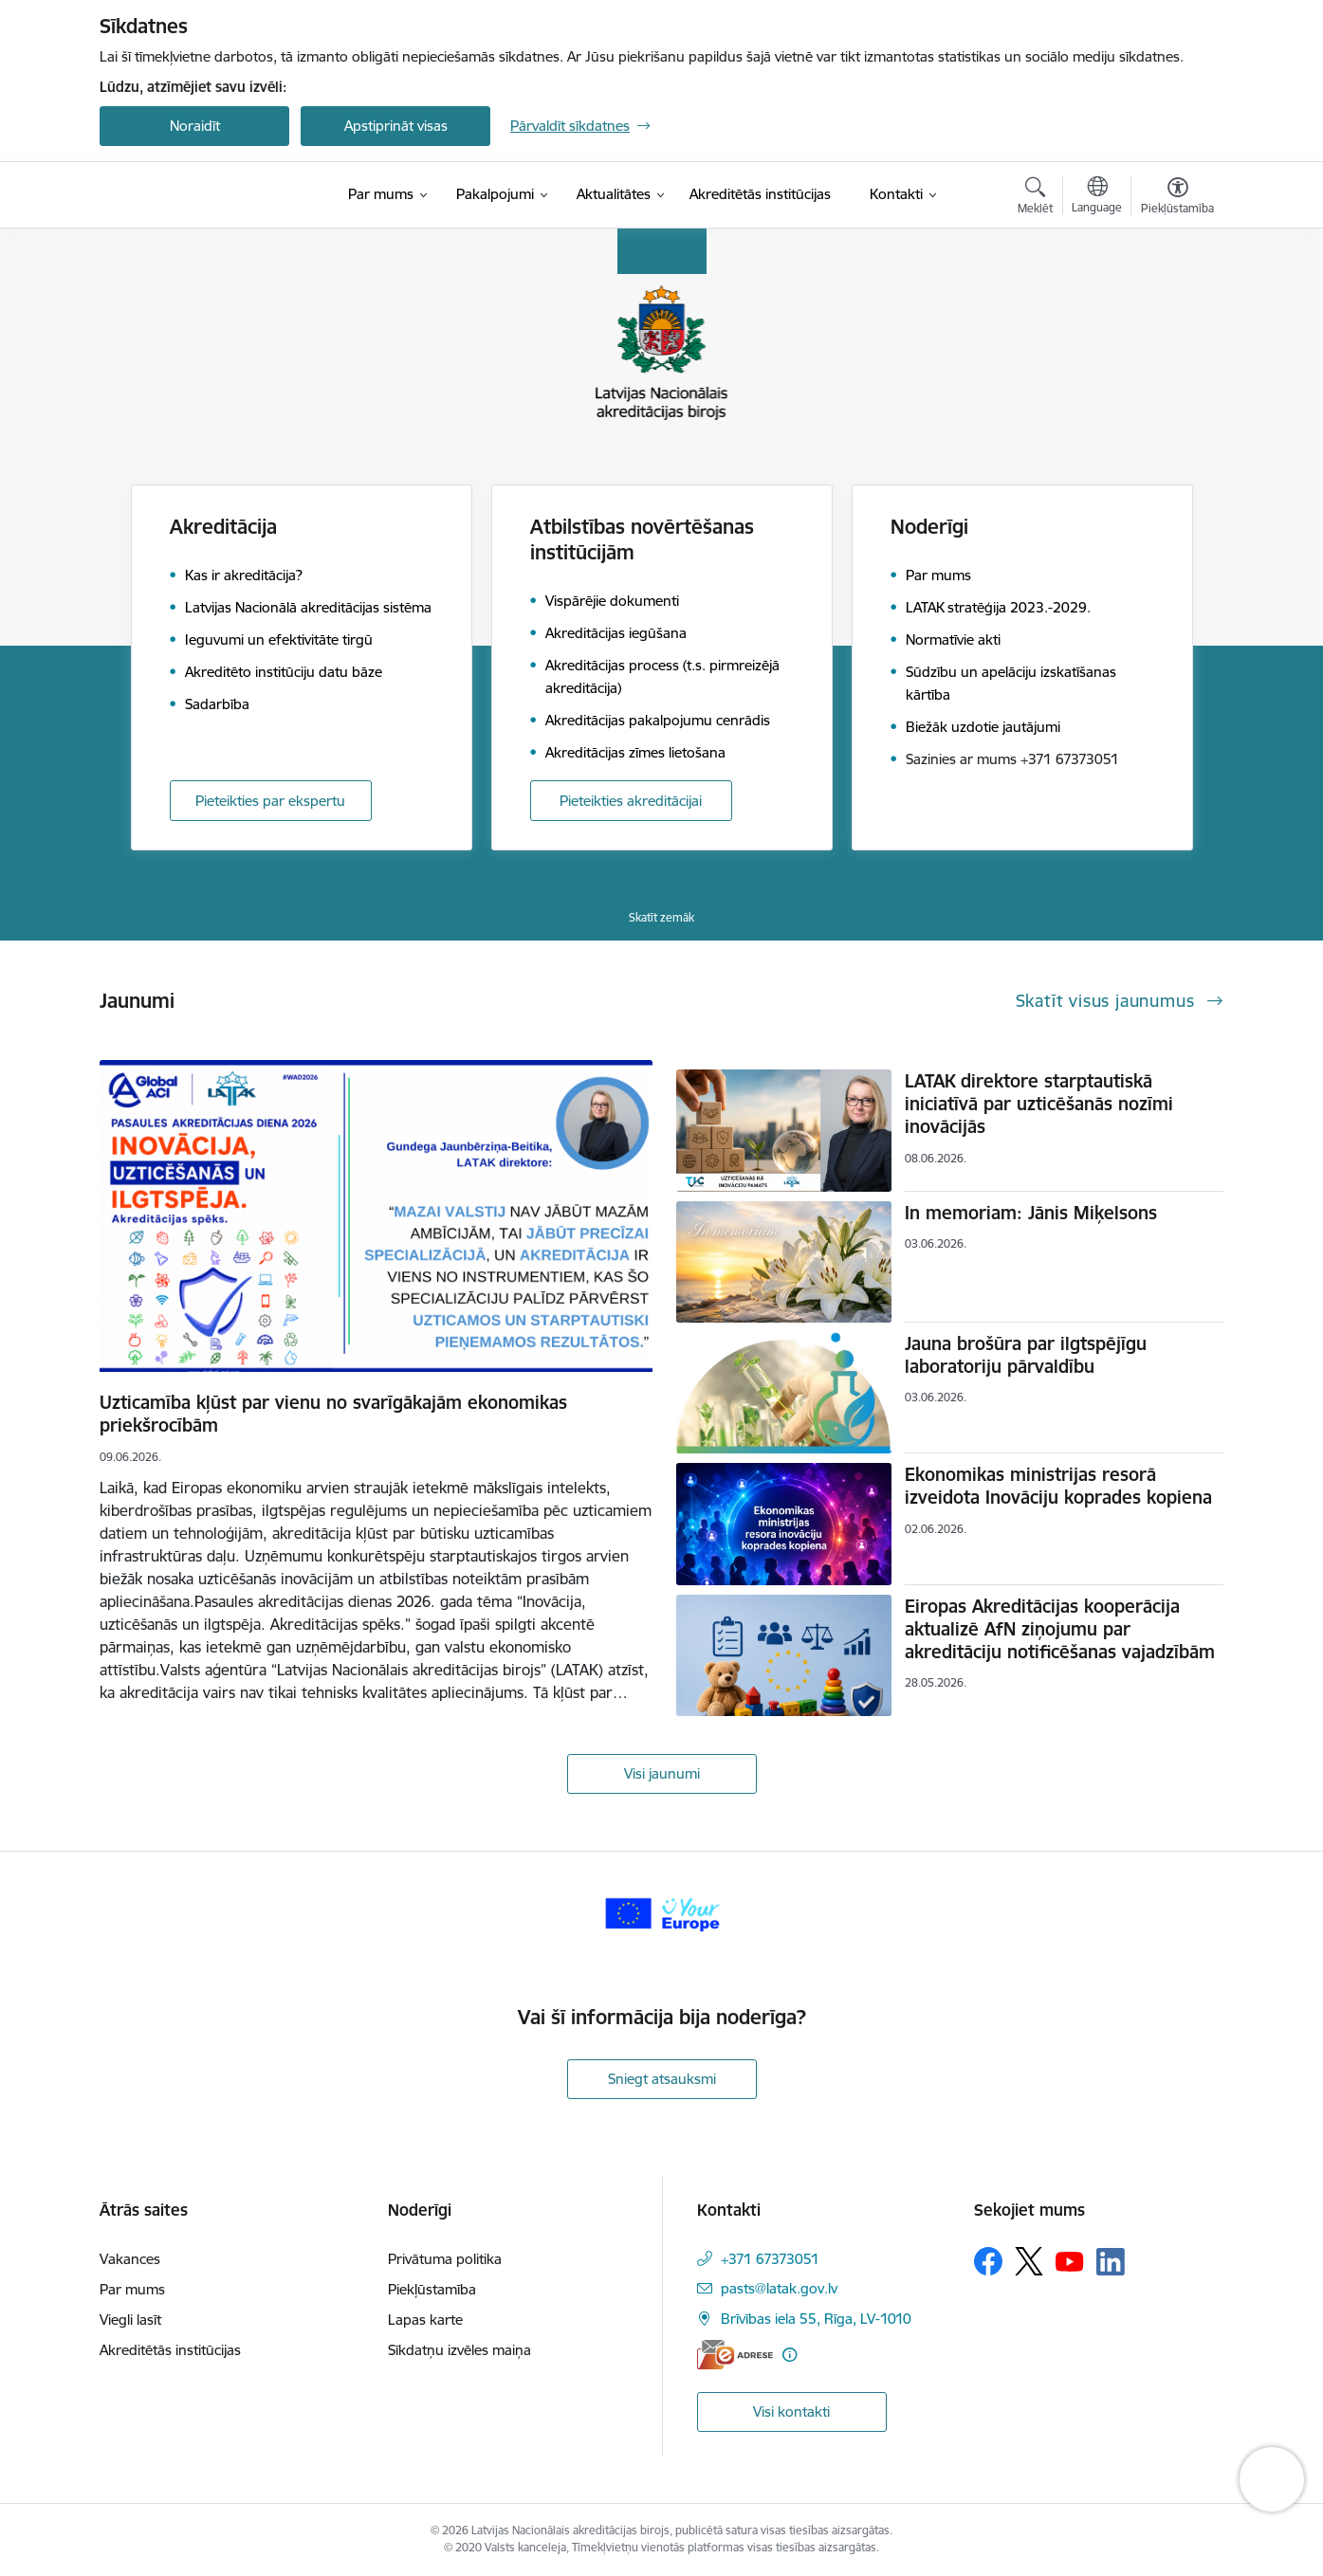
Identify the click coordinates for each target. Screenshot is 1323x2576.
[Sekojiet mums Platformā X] (1029, 2261)
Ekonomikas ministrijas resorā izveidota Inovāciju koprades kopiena (1058, 1485)
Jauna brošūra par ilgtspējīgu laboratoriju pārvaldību (1026, 1355)
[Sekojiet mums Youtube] (1070, 2260)
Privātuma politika (445, 2259)
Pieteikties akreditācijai (631, 801)
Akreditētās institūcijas (170, 2350)
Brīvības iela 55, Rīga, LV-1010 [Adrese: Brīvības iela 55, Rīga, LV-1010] (816, 2319)
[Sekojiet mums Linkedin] (1110, 2262)
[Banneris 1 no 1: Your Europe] (661, 1912)
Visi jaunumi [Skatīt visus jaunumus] (662, 1773)
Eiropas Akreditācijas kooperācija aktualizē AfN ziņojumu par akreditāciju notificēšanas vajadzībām (1060, 1629)
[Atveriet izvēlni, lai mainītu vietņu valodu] (1096, 197)
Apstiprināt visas (396, 126)
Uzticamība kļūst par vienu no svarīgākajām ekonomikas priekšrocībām (333, 1413)
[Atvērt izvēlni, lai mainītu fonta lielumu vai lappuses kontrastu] (1177, 198)
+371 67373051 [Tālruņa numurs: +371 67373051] (770, 2259)
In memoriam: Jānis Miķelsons (1031, 1212)
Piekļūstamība (432, 2289)
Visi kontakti (791, 2411)
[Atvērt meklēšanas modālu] (1035, 198)
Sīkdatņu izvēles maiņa (459, 2350)
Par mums (132, 2289)
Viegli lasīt (130, 2320)
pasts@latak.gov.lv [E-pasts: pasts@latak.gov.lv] (779, 2288)
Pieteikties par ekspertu (270, 801)
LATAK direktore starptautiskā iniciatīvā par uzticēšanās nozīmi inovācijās (1039, 1103)
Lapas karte (425, 2320)
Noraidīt (195, 126)
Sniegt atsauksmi (662, 2079)
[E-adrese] (735, 2354)
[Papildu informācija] (789, 2355)
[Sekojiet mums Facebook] (988, 2261)
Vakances (130, 2259)
